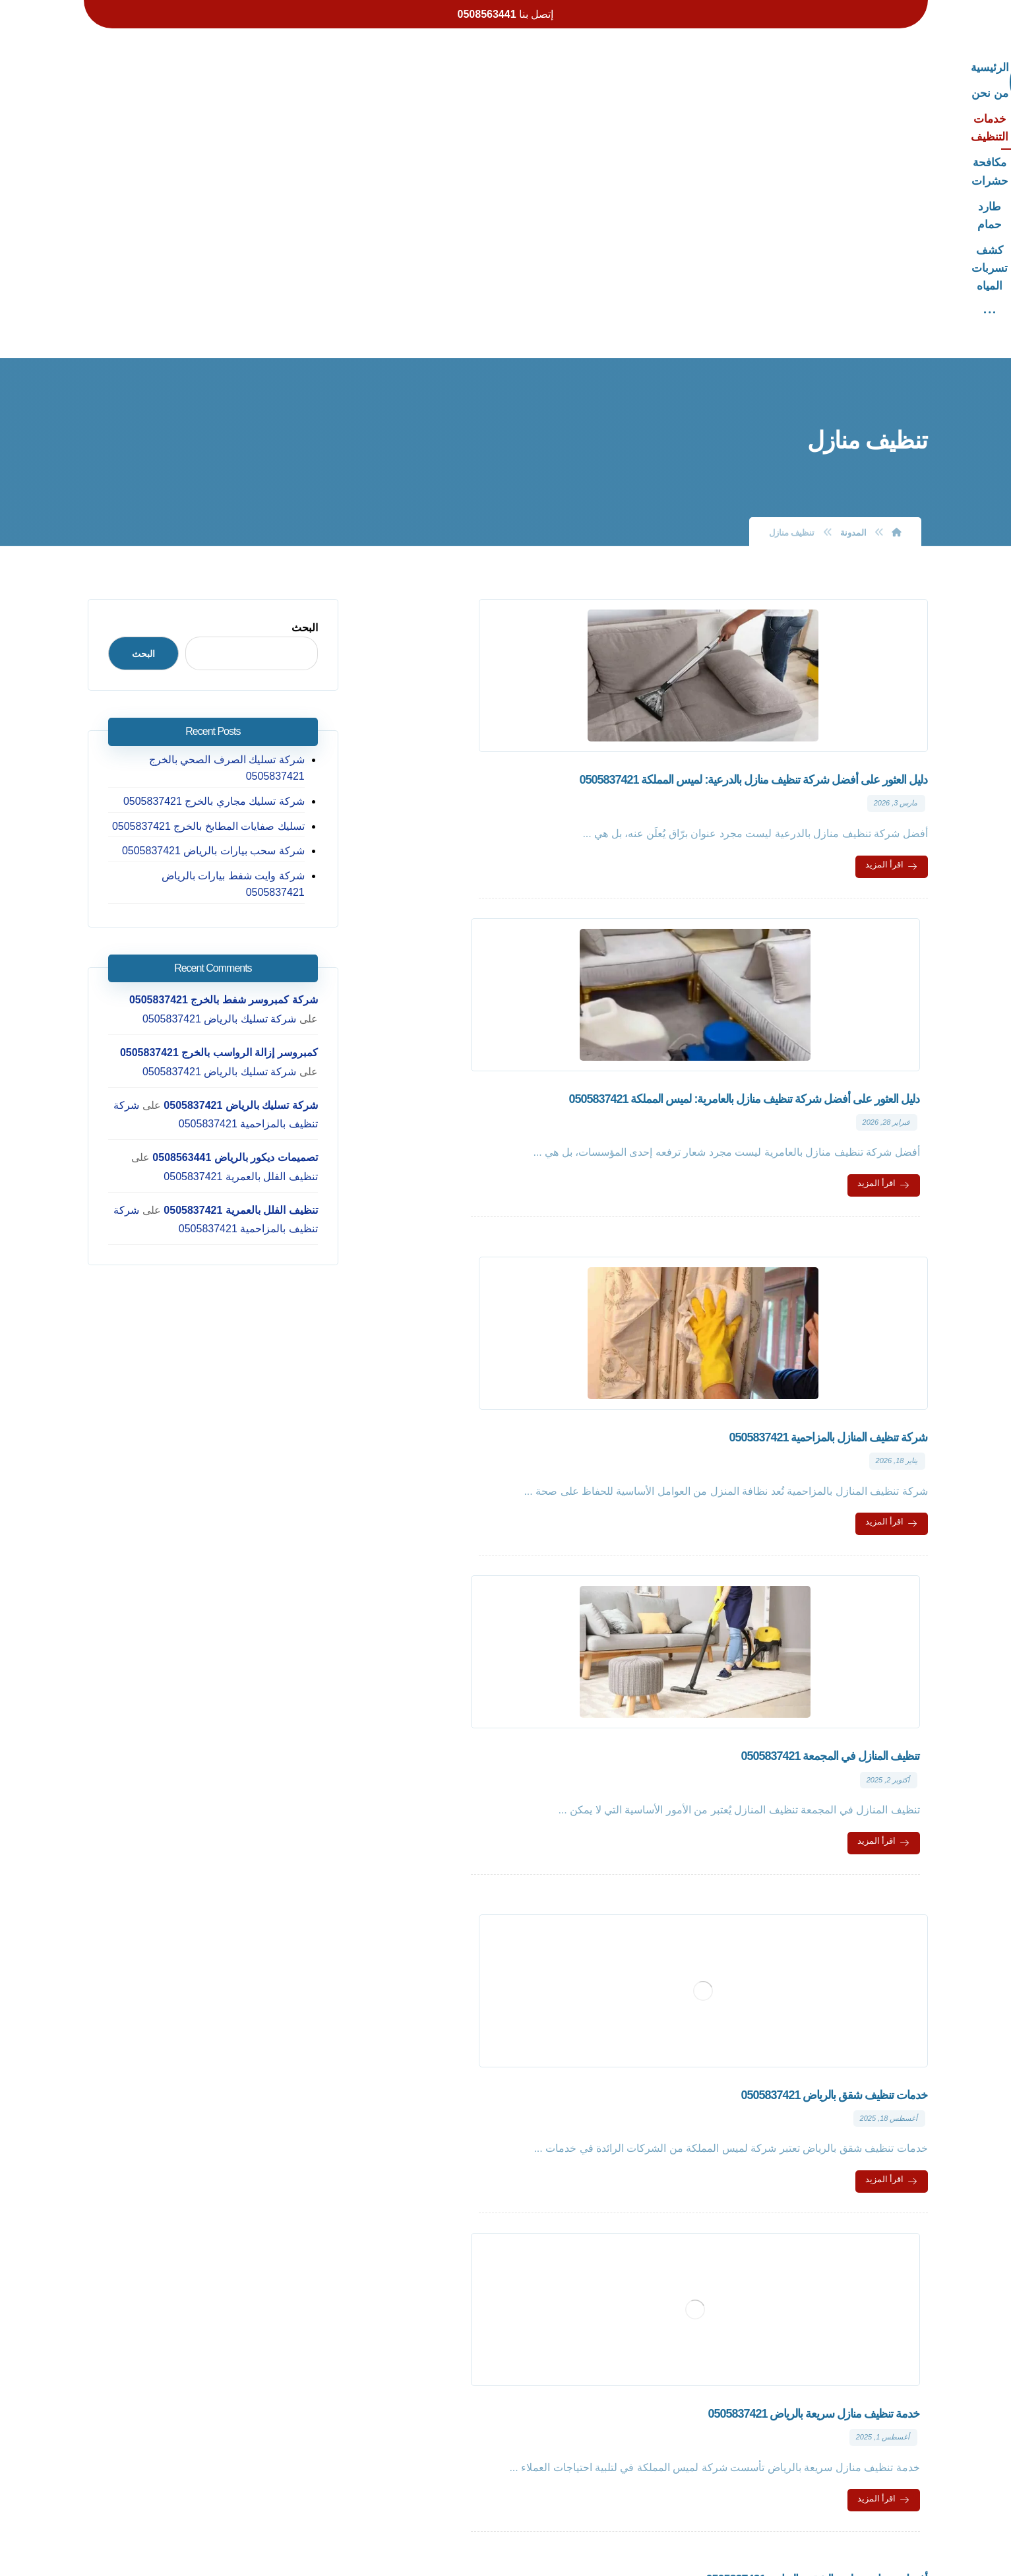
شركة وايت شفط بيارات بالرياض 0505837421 (206, 619)
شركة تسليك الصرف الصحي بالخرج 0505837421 (231, 512)
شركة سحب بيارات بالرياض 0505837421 (217, 595)
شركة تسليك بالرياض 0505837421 (245, 746)
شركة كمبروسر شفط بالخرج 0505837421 (227, 727)
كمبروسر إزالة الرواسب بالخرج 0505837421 (221, 780)
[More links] (291, 67)
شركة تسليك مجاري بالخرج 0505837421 (218, 545)
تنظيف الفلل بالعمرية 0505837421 (245, 904)
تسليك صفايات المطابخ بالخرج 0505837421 (212, 570)
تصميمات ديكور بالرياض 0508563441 (239, 885)
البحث (308, 372)
